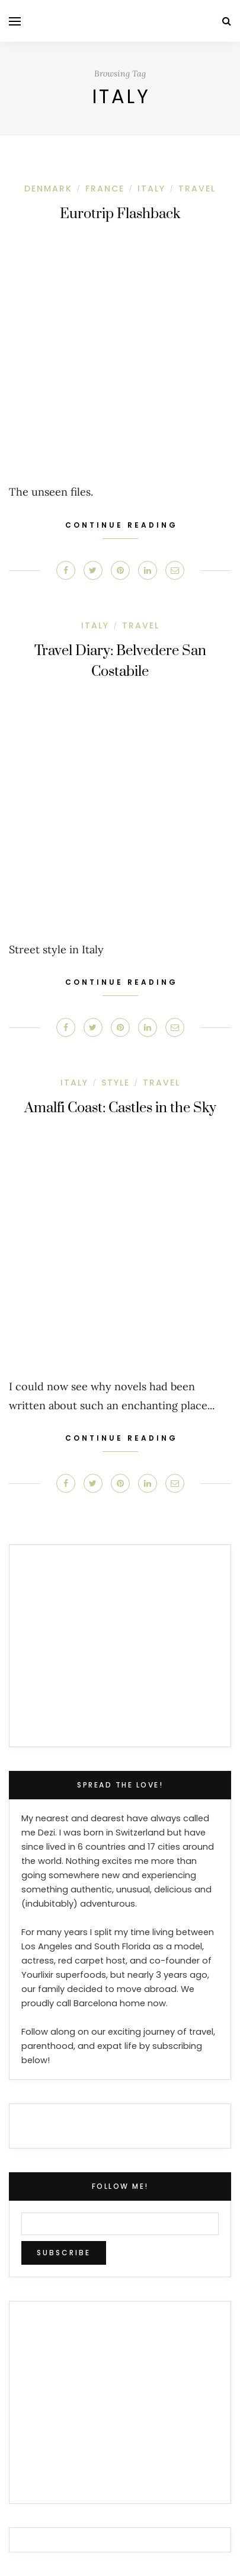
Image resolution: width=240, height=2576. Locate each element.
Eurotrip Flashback (120, 214)
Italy (151, 188)
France (104, 188)
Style (115, 1083)
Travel (197, 188)
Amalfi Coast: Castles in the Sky (120, 1108)
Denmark (48, 188)
